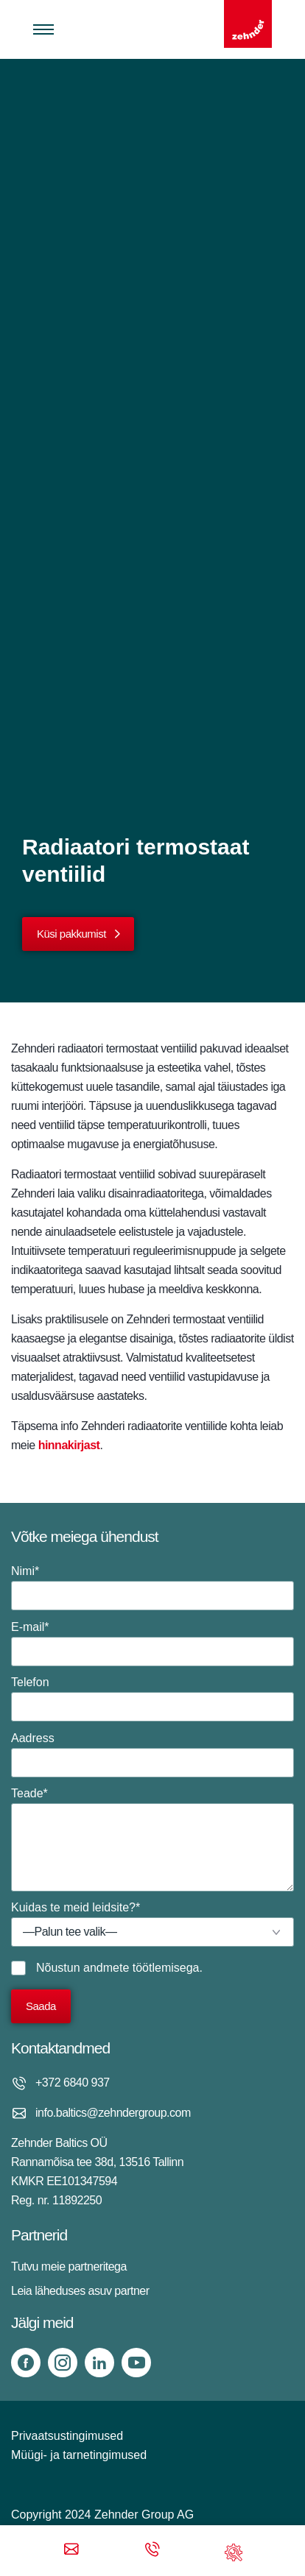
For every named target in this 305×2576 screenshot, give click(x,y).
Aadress (152, 1754)
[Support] (233, 2550)
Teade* (152, 1839)
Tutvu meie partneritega (69, 2266)
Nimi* (152, 1587)
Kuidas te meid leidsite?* (152, 1924)
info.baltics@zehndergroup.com (113, 2112)
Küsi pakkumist (71, 933)
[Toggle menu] (43, 29)
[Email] (71, 2550)
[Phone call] (152, 2550)
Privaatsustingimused (67, 2436)
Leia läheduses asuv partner (80, 2291)
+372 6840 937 (72, 2082)
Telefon (152, 1699)
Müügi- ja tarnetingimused (79, 2455)
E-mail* (152, 1643)
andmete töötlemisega (141, 1967)
